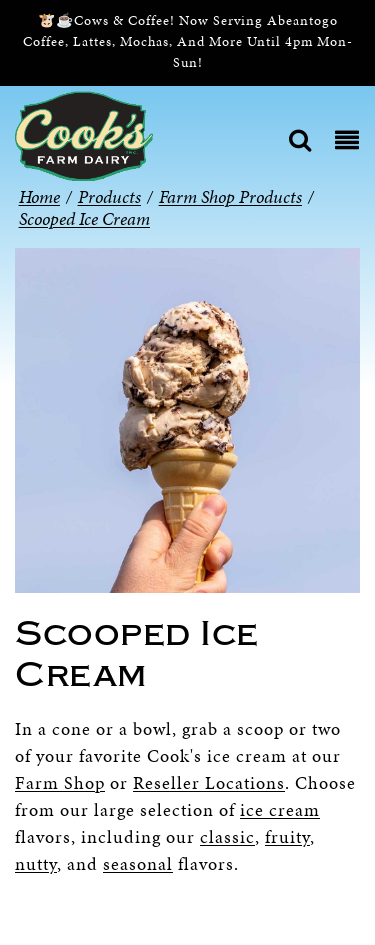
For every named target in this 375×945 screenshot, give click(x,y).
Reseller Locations (209, 782)
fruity (287, 836)
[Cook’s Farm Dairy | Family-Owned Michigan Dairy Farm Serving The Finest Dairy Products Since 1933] (84, 134)
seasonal (138, 863)
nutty (36, 863)
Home (39, 196)
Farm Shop (60, 782)
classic (227, 836)
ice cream (280, 809)
